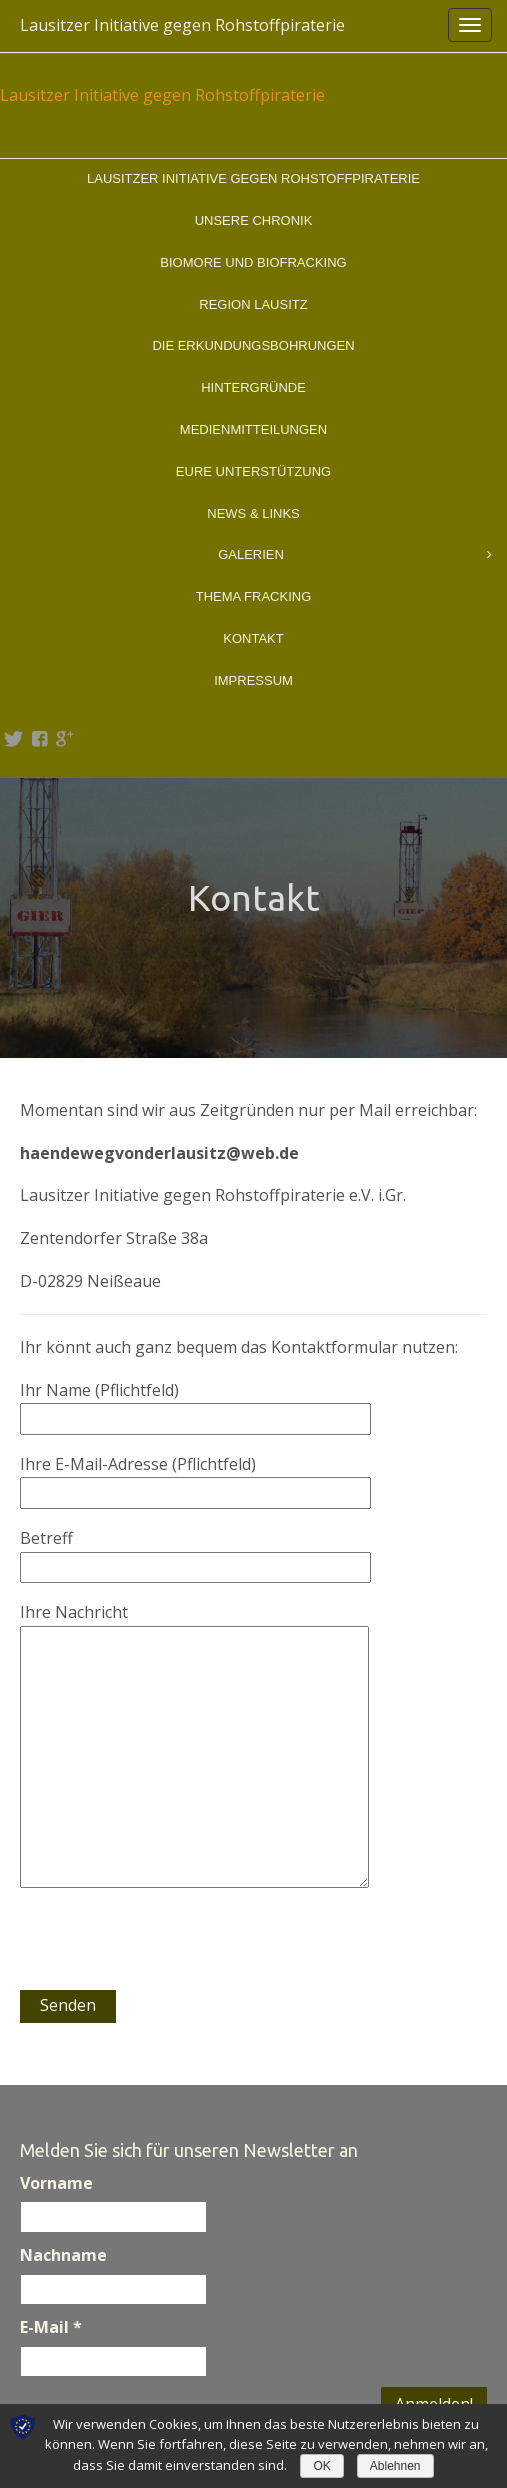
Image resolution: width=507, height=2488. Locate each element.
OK (321, 2466)
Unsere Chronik (254, 220)
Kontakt (253, 638)
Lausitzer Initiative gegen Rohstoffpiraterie (182, 25)
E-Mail (51, 2327)
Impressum (253, 680)
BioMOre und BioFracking (253, 262)
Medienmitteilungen (253, 429)
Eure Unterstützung (253, 471)
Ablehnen (395, 2466)
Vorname (56, 2183)
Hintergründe (253, 387)
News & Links (253, 513)
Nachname (63, 2255)
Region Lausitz (253, 304)
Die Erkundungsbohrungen (253, 345)
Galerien (355, 555)
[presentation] (172, 1951)
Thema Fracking (254, 596)
